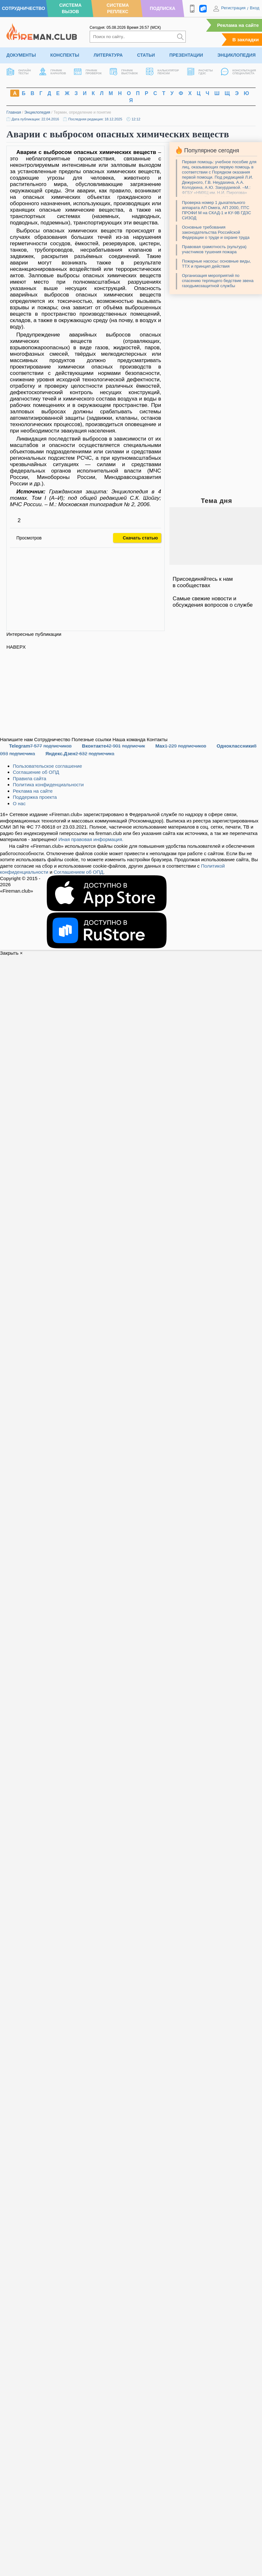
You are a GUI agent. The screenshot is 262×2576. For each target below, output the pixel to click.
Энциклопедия (236, 55)
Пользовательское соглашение (47, 766)
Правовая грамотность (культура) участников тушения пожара (214, 249)
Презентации (186, 55)
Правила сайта (29, 778)
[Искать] (180, 36)
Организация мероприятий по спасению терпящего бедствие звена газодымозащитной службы (217, 280)
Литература (108, 55)
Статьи (146, 55)
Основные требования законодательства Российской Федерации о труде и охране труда (216, 232)
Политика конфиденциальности (48, 784)
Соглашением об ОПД (78, 872)
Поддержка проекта (35, 797)
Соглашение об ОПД (36, 772)
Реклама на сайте (238, 25)
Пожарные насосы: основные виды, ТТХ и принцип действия (216, 264)
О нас (19, 803)
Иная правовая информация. (91, 839)
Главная (13, 112)
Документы (21, 55)
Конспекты (64, 55)
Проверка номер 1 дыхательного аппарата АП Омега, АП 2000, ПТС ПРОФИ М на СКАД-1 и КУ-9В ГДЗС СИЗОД (216, 210)
